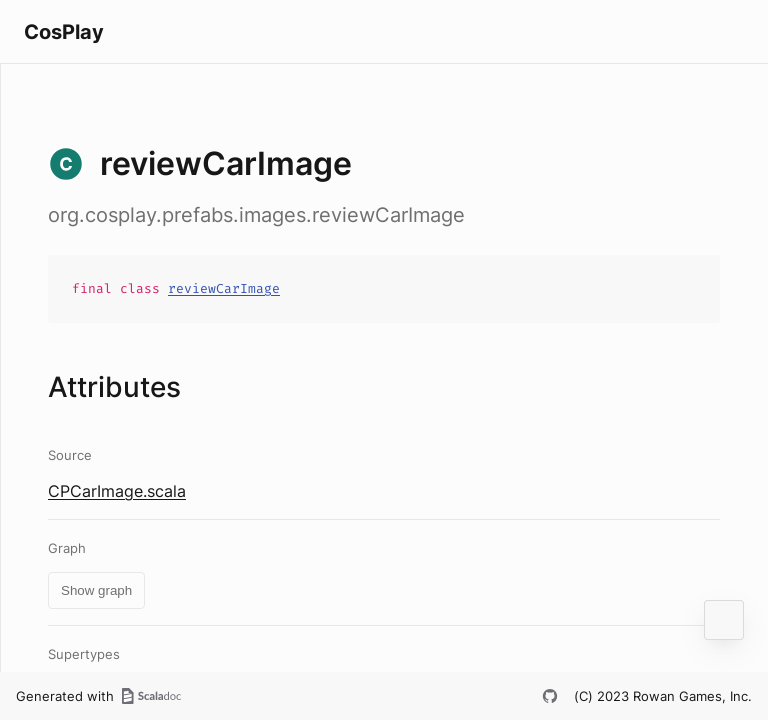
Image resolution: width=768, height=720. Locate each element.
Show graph (96, 590)
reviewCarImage (224, 288)
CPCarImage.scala (117, 491)
